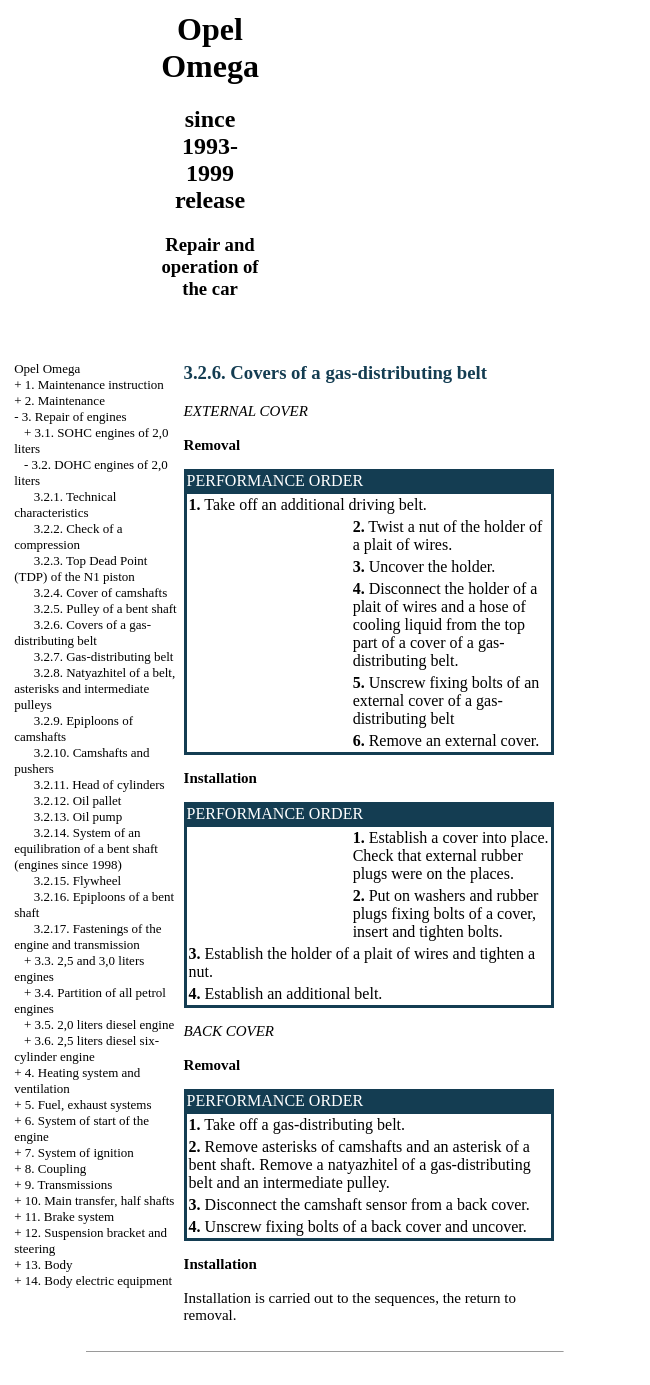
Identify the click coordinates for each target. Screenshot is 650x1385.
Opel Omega (47, 368)
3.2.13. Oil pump (78, 816)
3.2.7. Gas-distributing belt (104, 656)
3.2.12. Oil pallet (78, 800)
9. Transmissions (68, 1184)
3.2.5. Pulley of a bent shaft (105, 608)
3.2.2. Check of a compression (68, 536)
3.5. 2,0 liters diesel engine (105, 1024)
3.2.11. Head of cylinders (99, 784)
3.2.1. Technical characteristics (65, 504)
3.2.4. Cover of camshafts (101, 592)
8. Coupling (55, 1168)
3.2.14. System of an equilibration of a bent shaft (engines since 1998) (86, 848)
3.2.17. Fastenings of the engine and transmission (87, 936)
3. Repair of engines (74, 416)
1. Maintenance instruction (94, 384)
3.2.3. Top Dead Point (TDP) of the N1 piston (80, 568)
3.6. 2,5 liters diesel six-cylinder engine (86, 1048)
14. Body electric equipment (98, 1280)
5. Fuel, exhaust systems (88, 1104)
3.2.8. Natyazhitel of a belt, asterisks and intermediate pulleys (94, 688)
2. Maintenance (65, 400)
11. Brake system (69, 1216)
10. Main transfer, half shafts (100, 1200)
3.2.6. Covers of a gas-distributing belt (82, 632)
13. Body (49, 1264)
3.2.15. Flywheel (77, 880)
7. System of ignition (79, 1152)
